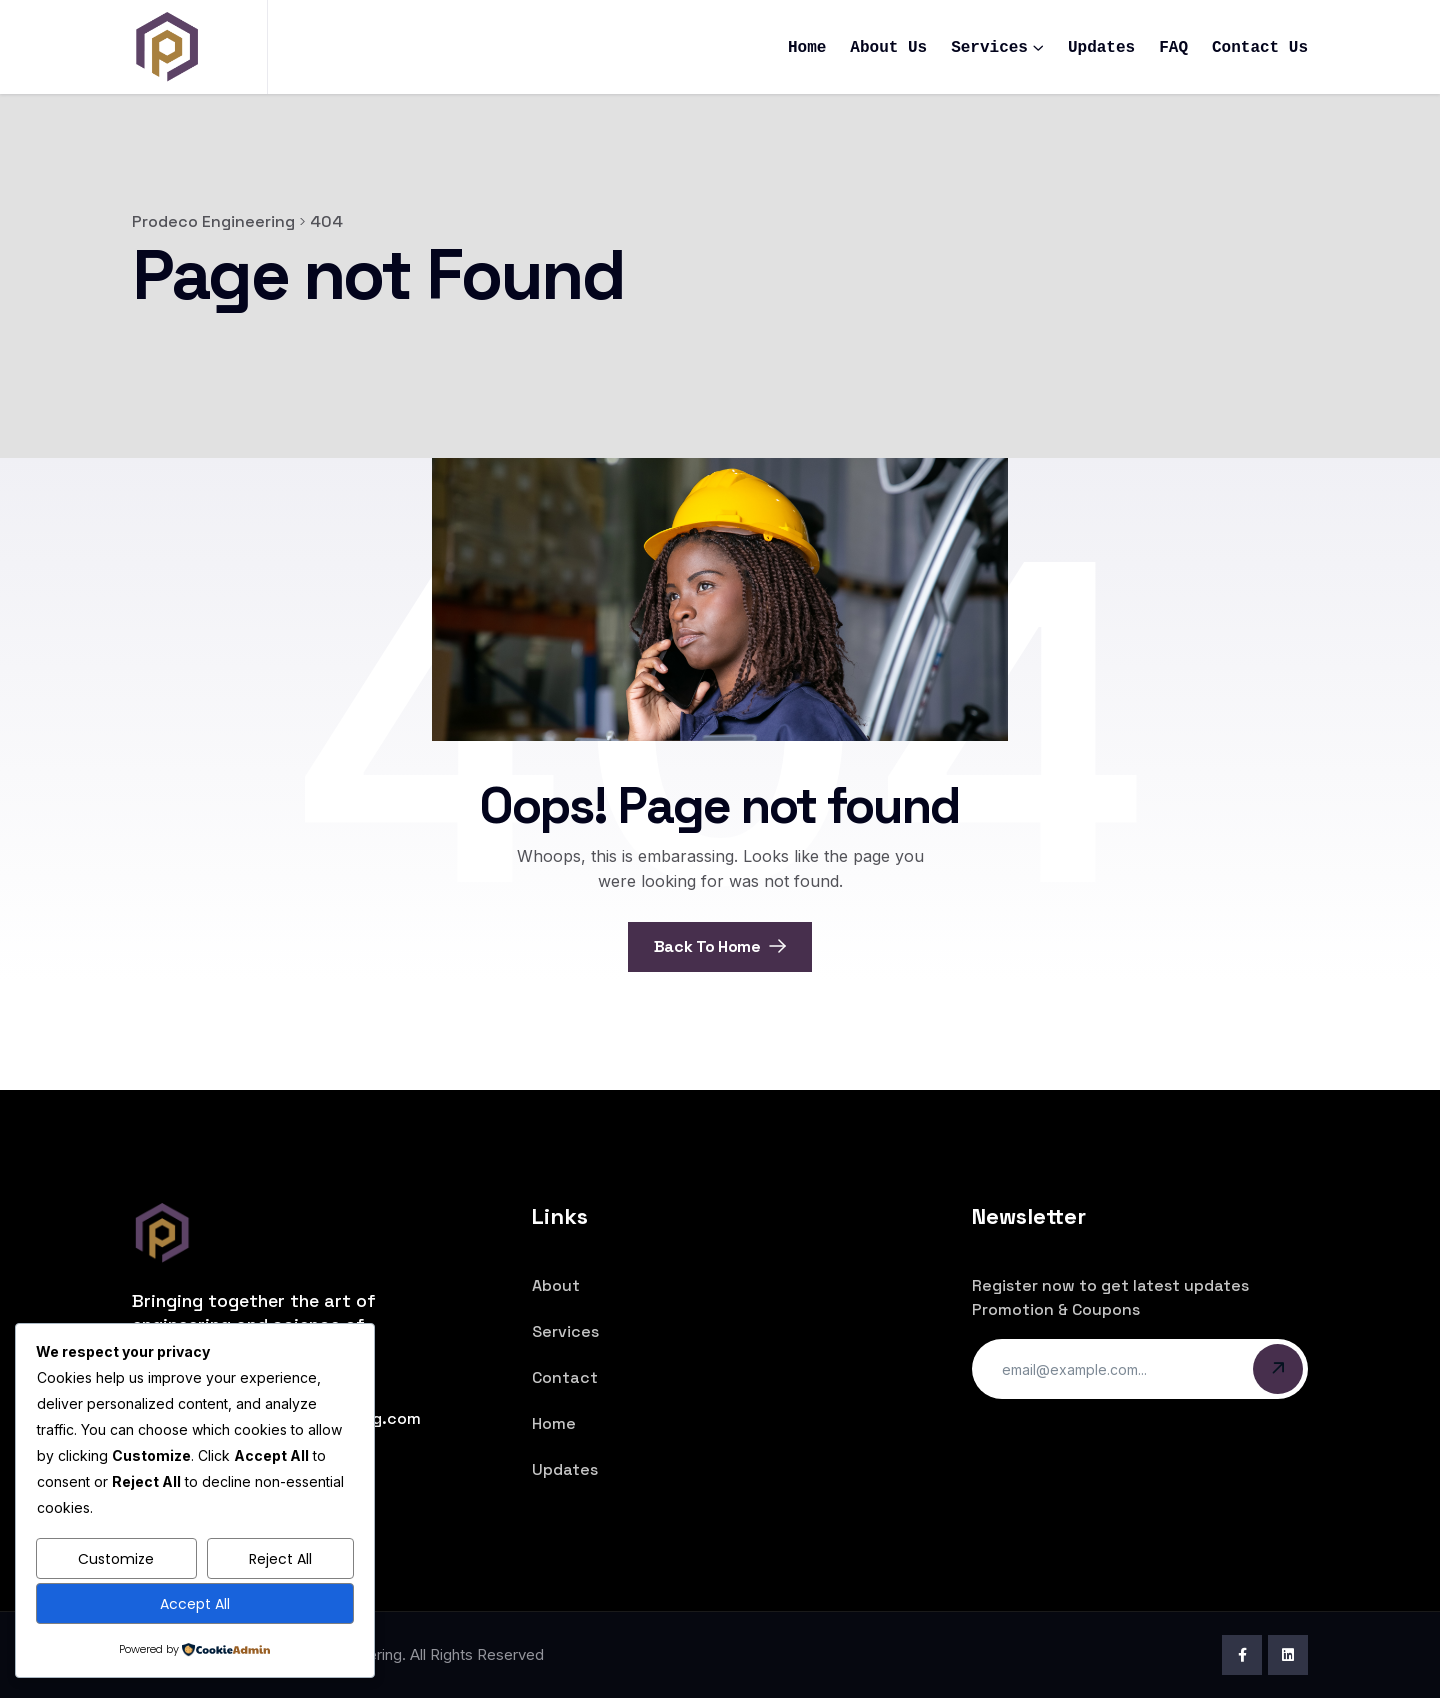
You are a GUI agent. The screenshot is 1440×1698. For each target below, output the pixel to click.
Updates (1101, 48)
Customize (116, 1559)
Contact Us (1260, 48)
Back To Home (720, 946)
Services (989, 48)
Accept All (195, 1604)
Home (807, 48)
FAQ (1173, 48)
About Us (888, 48)
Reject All (280, 1559)
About (556, 1285)
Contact (565, 1377)
